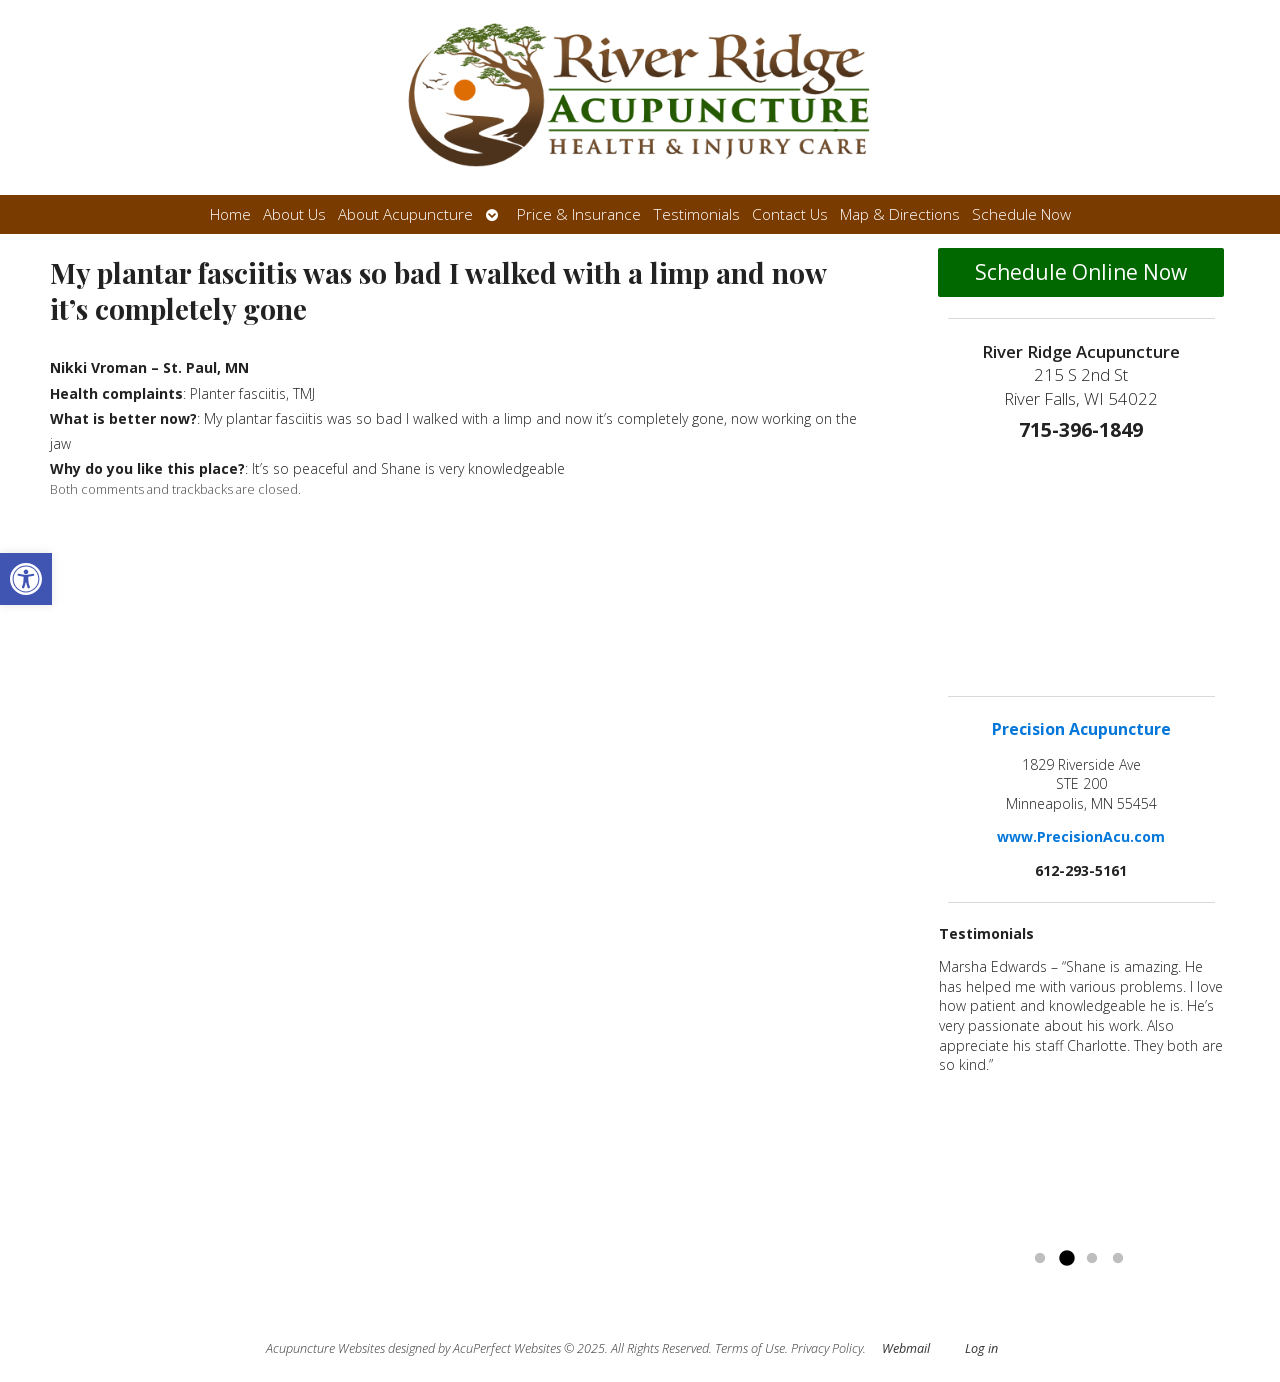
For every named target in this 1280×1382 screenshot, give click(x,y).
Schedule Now (1021, 214)
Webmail (906, 1348)
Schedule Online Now (1081, 272)
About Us (294, 214)
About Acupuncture (405, 214)
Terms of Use (750, 1348)
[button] (26, 579)
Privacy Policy (827, 1348)
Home (230, 214)
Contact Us (790, 214)
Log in (981, 1348)
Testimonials (696, 214)
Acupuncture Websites (325, 1348)
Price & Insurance (579, 214)
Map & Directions (900, 214)
